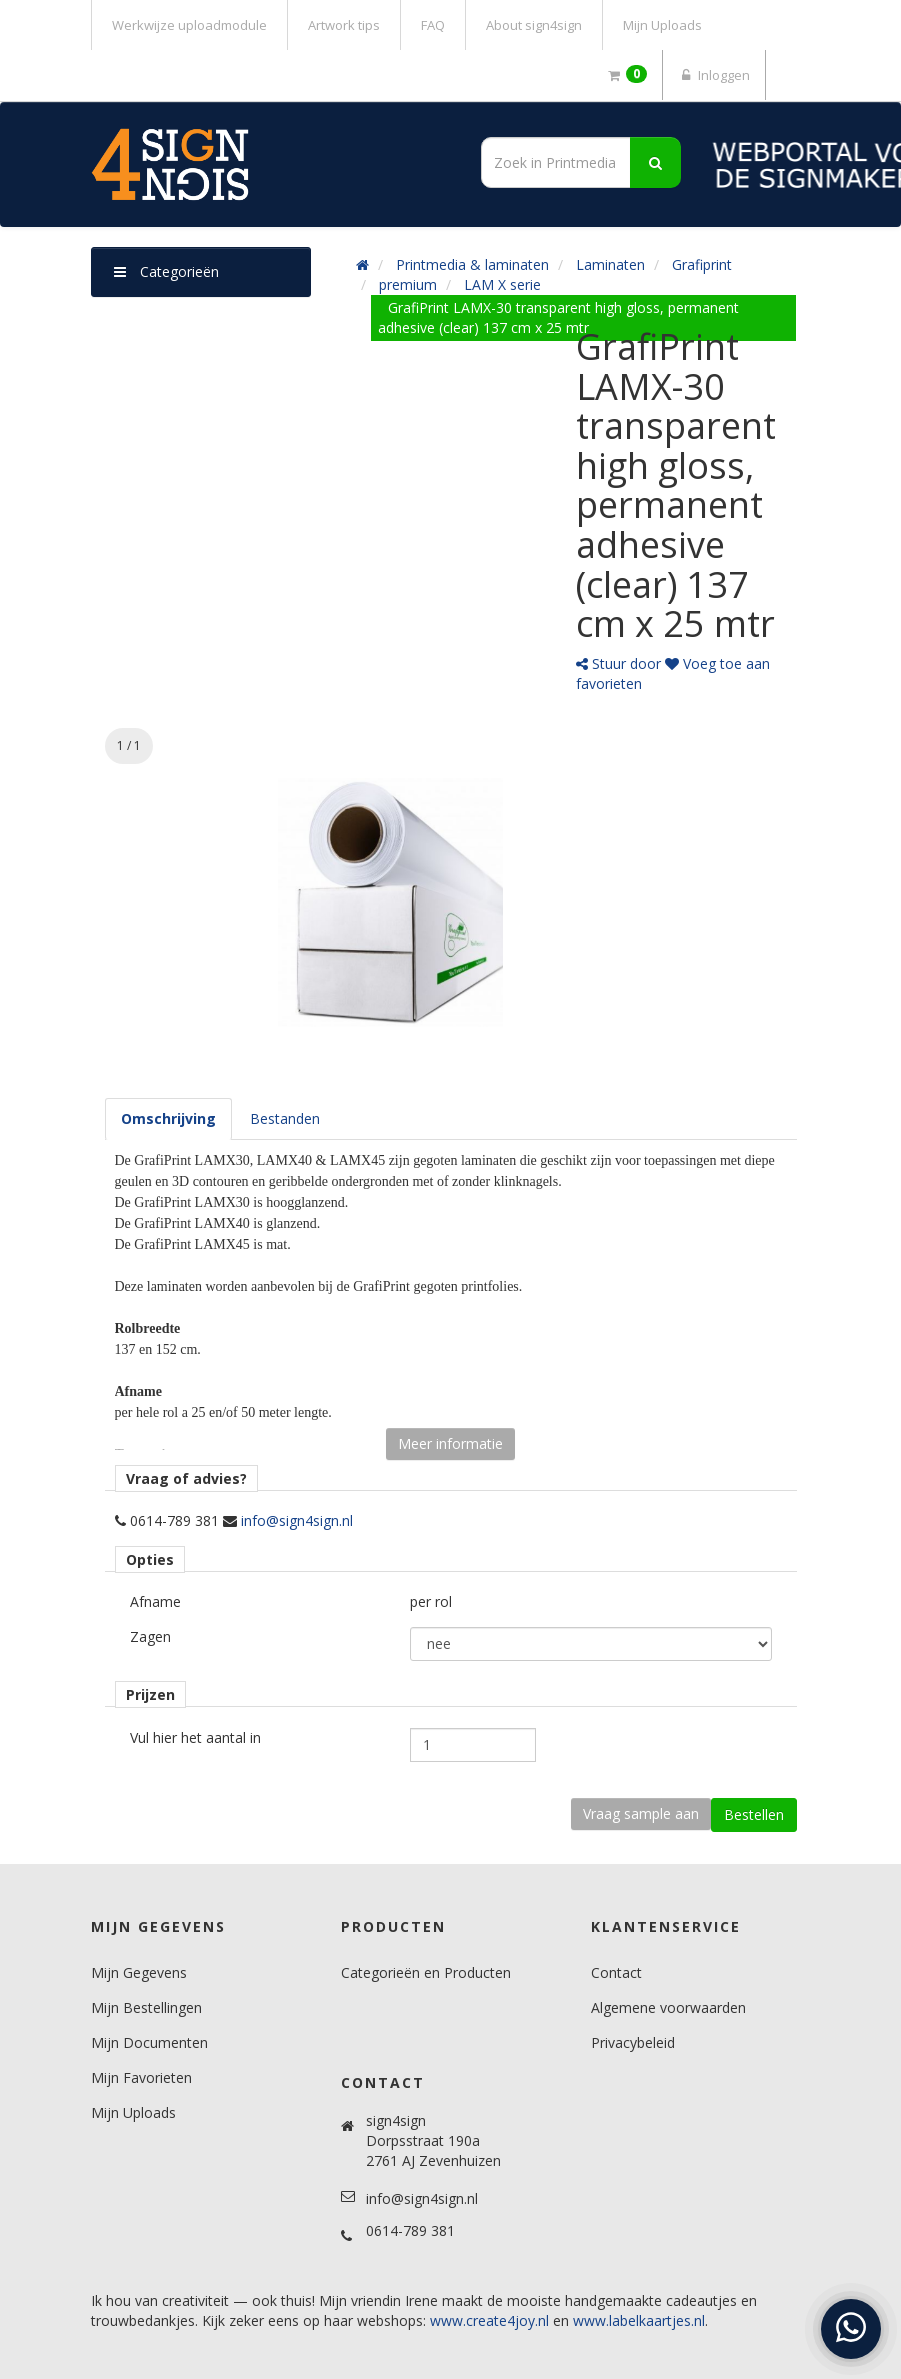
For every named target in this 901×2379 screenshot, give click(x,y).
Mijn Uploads (662, 25)
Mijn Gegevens (139, 1972)
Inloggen (714, 75)
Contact (616, 1972)
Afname (155, 1601)
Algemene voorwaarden (668, 2007)
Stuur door (618, 663)
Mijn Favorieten (141, 2077)
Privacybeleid (633, 2042)
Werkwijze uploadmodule (189, 25)
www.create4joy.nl (489, 2320)
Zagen (150, 1636)
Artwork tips (344, 25)
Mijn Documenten (149, 2042)
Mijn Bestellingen (146, 2007)
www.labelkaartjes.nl (639, 2320)
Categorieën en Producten (426, 1972)
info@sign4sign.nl (297, 1520)
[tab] (168, 1119)
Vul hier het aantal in (195, 1737)
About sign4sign (534, 25)
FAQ (433, 25)
